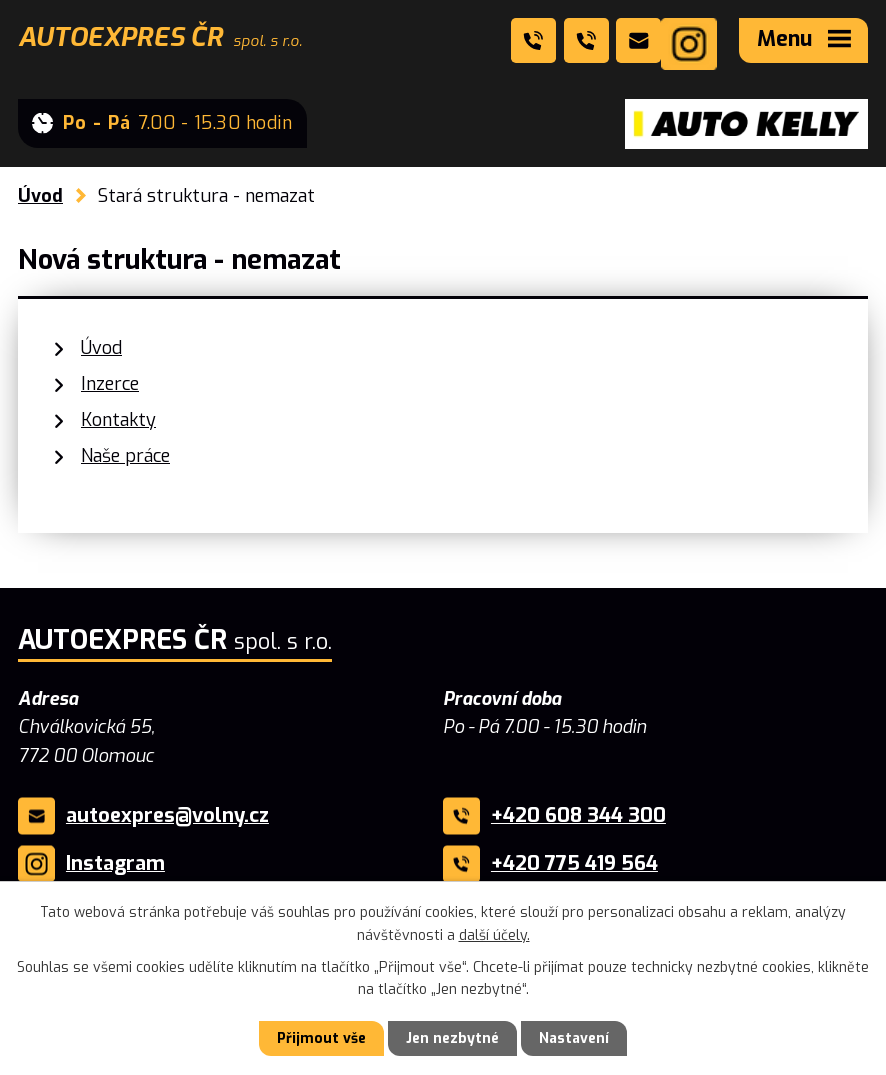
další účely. (494, 934)
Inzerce (110, 384)
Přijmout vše (321, 1038)
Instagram (115, 863)
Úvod (40, 196)
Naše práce (125, 456)
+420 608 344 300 (578, 815)
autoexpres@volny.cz (167, 815)
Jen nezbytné (452, 1038)
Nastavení (574, 1038)
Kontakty (118, 420)
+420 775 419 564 (574, 863)
